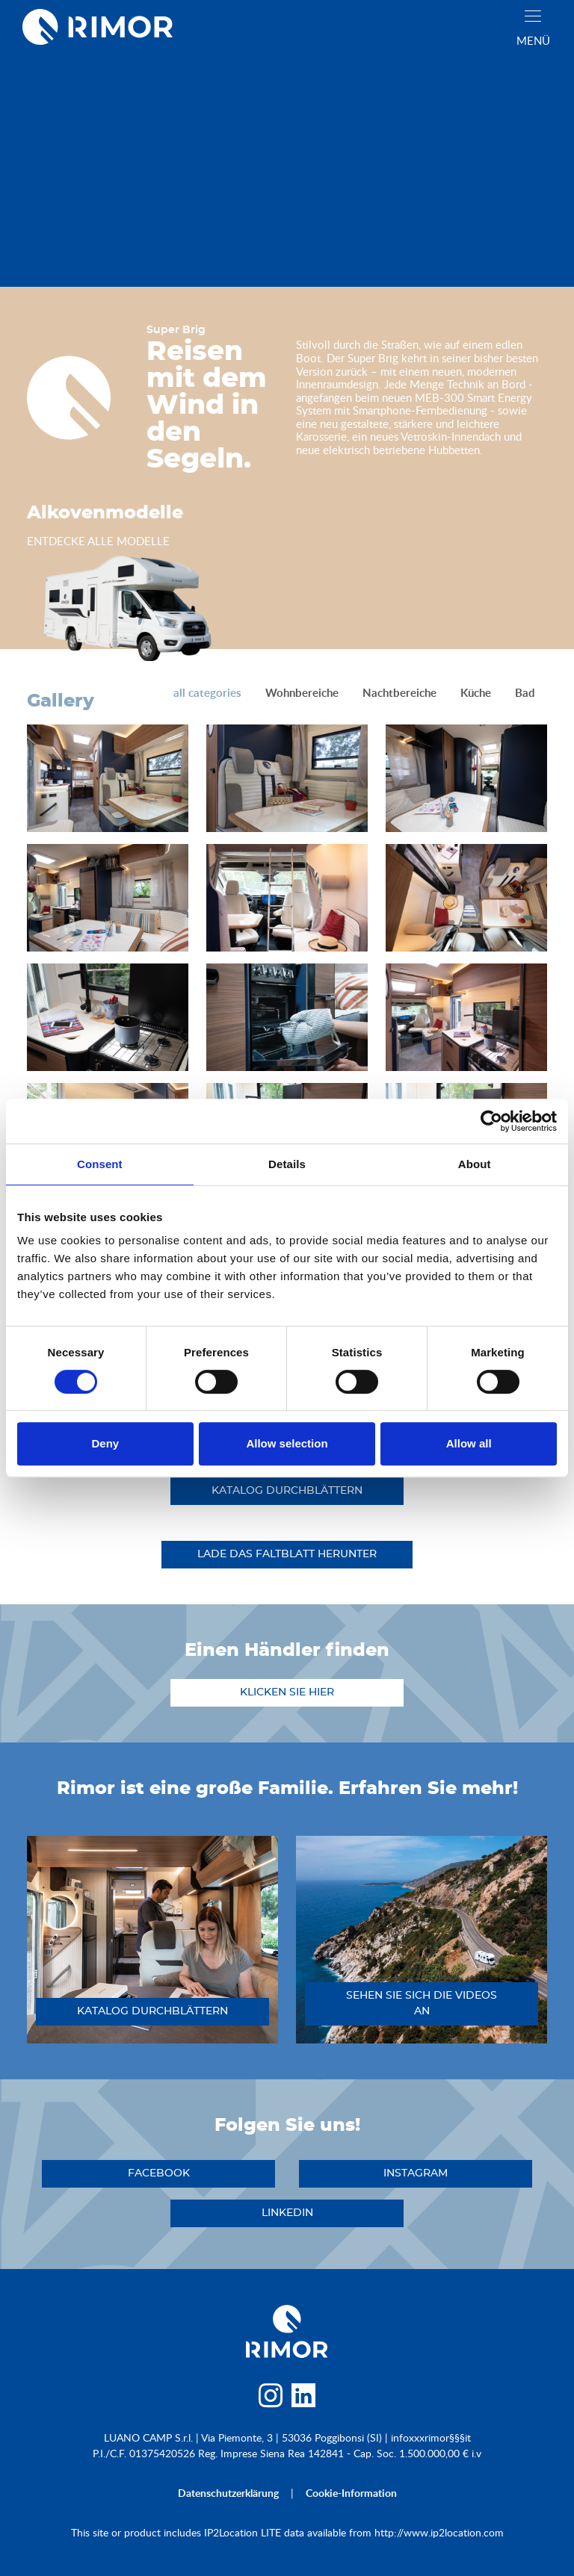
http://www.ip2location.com (439, 2532)
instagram (415, 2173)
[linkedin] (304, 2399)
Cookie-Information (351, 2493)
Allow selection (286, 1443)
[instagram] (270, 2399)
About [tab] (474, 1164)
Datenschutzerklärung (228, 2493)
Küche (475, 693)
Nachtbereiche (399, 693)
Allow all (469, 1443)
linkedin (287, 2213)
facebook (159, 2173)
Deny (105, 1443)
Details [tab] (287, 1164)
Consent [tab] (100, 1164)
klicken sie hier (287, 1692)
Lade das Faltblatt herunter (287, 1554)
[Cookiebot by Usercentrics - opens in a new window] (491, 1121)
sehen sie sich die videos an (421, 2003)
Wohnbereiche (302, 693)
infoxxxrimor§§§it (431, 2437)
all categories (207, 693)
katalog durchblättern (287, 1491)
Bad (525, 693)
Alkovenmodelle (105, 513)
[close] (533, 16)
